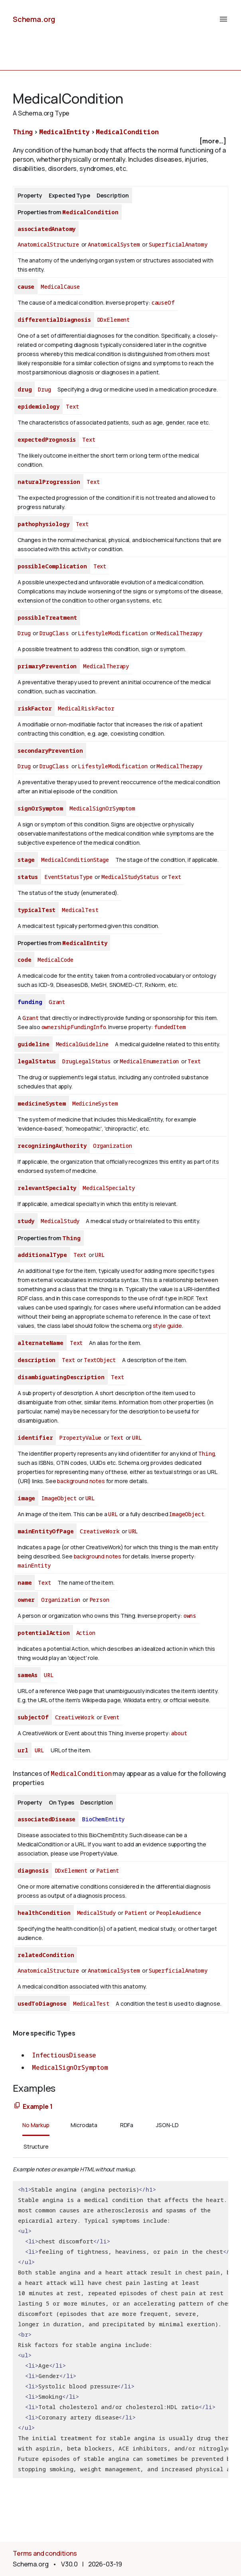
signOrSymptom (40, 808)
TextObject (100, 1360)
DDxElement (113, 319)
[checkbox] (120, 141)
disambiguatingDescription (61, 1377)
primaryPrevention (47, 666)
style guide (167, 1325)
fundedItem (170, 1027)
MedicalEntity (64, 131)
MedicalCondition (127, 131)
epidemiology (38, 406)
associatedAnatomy (46, 229)
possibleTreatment (47, 617)
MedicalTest (80, 910)
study (26, 1221)
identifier (35, 1437)
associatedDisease (46, 1819)
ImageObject (58, 1498)
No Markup (35, 2125)
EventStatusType (68, 877)
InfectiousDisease (64, 2055)
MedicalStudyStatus (130, 877)
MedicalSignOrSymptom (102, 808)
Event (111, 1717)
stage (26, 859)
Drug (44, 389)
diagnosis (33, 1870)
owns (190, 1615)
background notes (81, 1481)
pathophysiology (43, 524)
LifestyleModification (113, 633)
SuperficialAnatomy (178, 244)
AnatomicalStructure (48, 244)
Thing (23, 131)
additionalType (42, 1255)
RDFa (126, 2125)
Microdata (84, 2125)
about (179, 1733)
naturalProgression (49, 481)
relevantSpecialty (47, 1188)
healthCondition (44, 1912)
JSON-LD (167, 2125)
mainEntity (34, 1565)
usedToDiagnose (42, 2003)
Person (99, 1599)
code (24, 959)
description (36, 1360)
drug (25, 389)
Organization (112, 1145)
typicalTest (36, 910)
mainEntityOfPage (45, 1531)
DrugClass (54, 633)
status (28, 877)
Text (72, 406)
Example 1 (38, 2106)
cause (26, 286)
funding (30, 1002)
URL (100, 1255)
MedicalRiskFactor (86, 708)
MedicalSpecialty (108, 1188)
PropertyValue (80, 1437)
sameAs (28, 1675)
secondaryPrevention (50, 750)
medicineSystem (42, 1103)
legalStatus (37, 1061)
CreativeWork (99, 1531)
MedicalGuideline (82, 1044)
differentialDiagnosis (54, 319)
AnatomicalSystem (114, 244)
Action (85, 1632)
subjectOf (33, 1717)
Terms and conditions (45, 2553)
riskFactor (34, 708)
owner (26, 1599)
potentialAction (44, 1632)
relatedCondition (46, 1955)
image (26, 1498)
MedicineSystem (95, 1103)
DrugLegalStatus (86, 1061)
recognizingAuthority (52, 1145)
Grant (57, 1002)
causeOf (163, 302)
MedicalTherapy (179, 633)
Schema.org (34, 19)
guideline (33, 1044)
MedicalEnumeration (149, 1061)
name (25, 1582)
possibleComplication (52, 566)
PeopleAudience (178, 1912)
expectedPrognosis (47, 439)
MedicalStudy (60, 1221)
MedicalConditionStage (75, 859)
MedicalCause (60, 286)
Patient (107, 1870)
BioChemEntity (103, 1819)
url (23, 1750)
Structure (36, 2146)
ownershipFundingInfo (73, 1027)
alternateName (40, 1343)
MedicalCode (55, 959)
